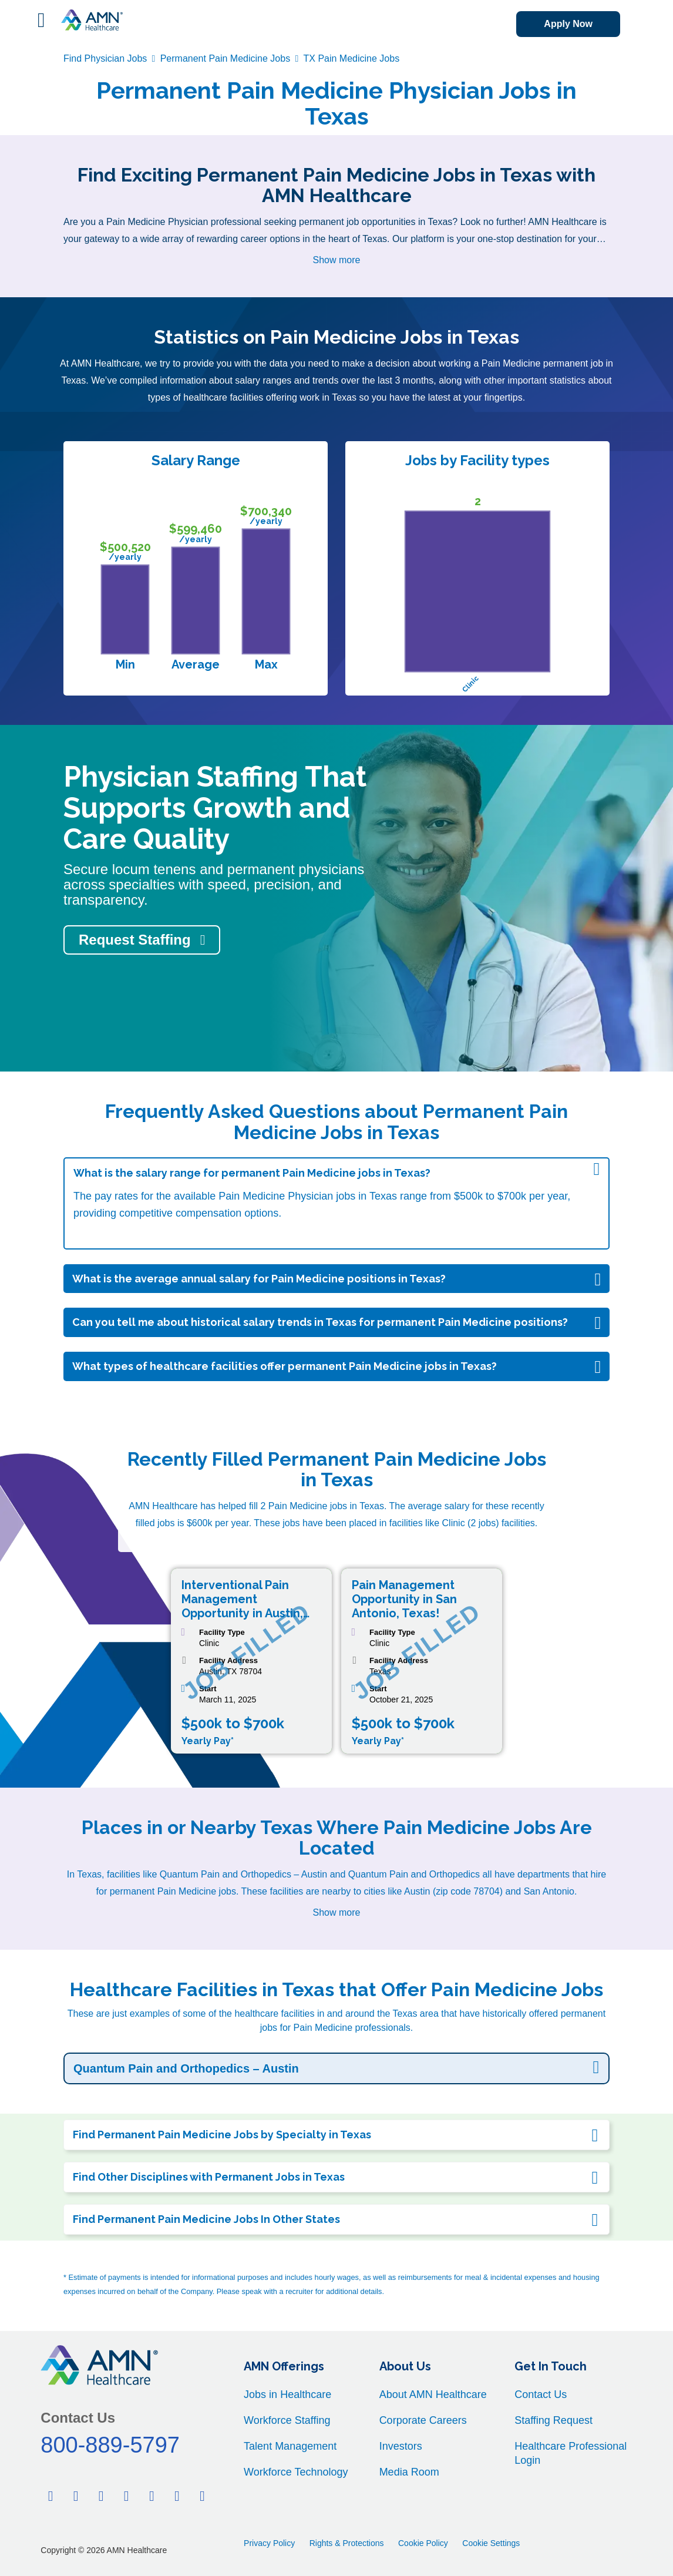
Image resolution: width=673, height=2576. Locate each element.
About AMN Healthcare (433, 2394)
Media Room (409, 2472)
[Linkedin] (101, 2496)
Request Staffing (135, 940)
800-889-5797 (110, 2445)
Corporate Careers (423, 2420)
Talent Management (290, 2446)
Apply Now (568, 24)
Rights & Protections (346, 2543)
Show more (337, 260)
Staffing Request (553, 2420)
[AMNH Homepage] (91, 20)
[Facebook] (50, 2496)
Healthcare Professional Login (570, 2453)
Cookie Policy (423, 2543)
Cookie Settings (491, 2543)
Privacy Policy (269, 2543)
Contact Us (540, 2394)
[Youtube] (177, 2496)
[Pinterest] (126, 2496)
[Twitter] (76, 2496)
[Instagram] (203, 2496)
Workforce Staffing (287, 2420)
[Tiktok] (151, 2496)
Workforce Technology (296, 2472)
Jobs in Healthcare (287, 2394)
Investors (400, 2446)
